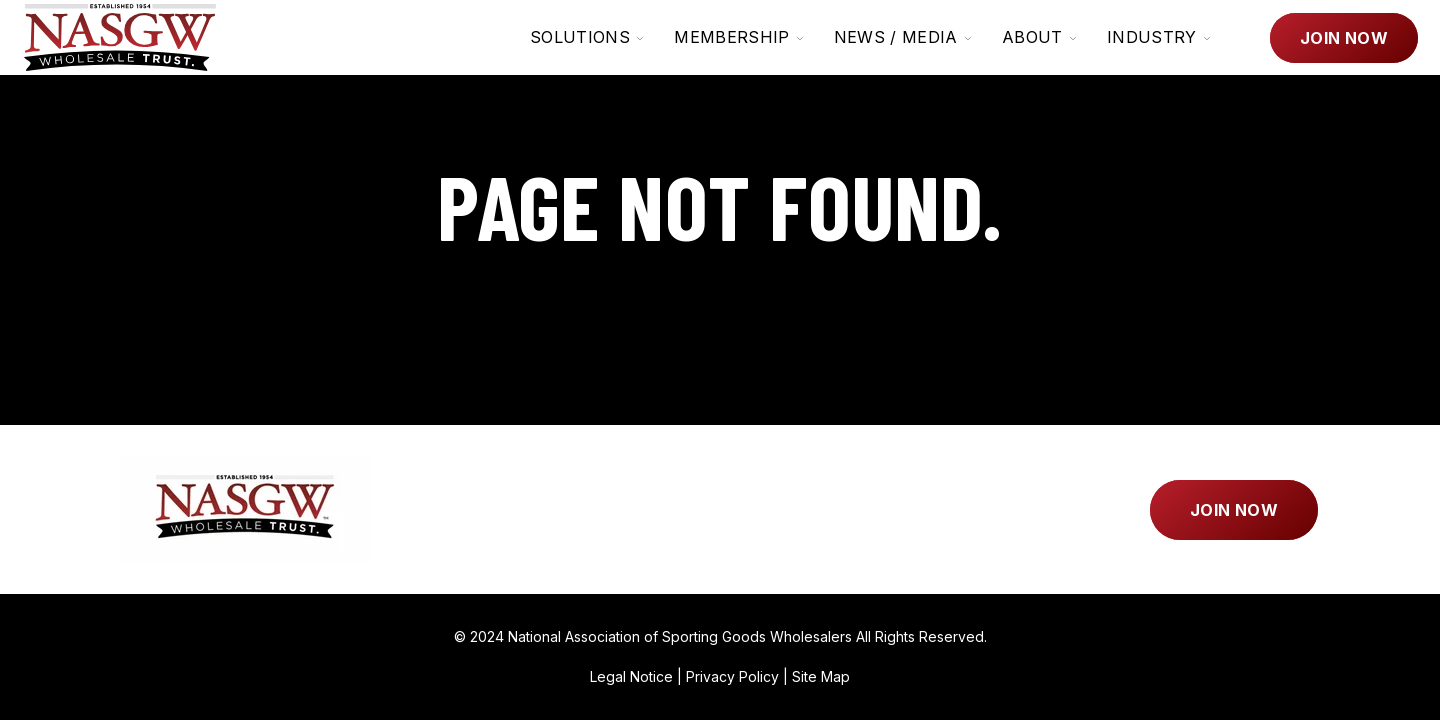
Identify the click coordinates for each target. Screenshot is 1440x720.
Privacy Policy (732, 676)
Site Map (821, 676)
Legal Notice (631, 676)
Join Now (1344, 38)
